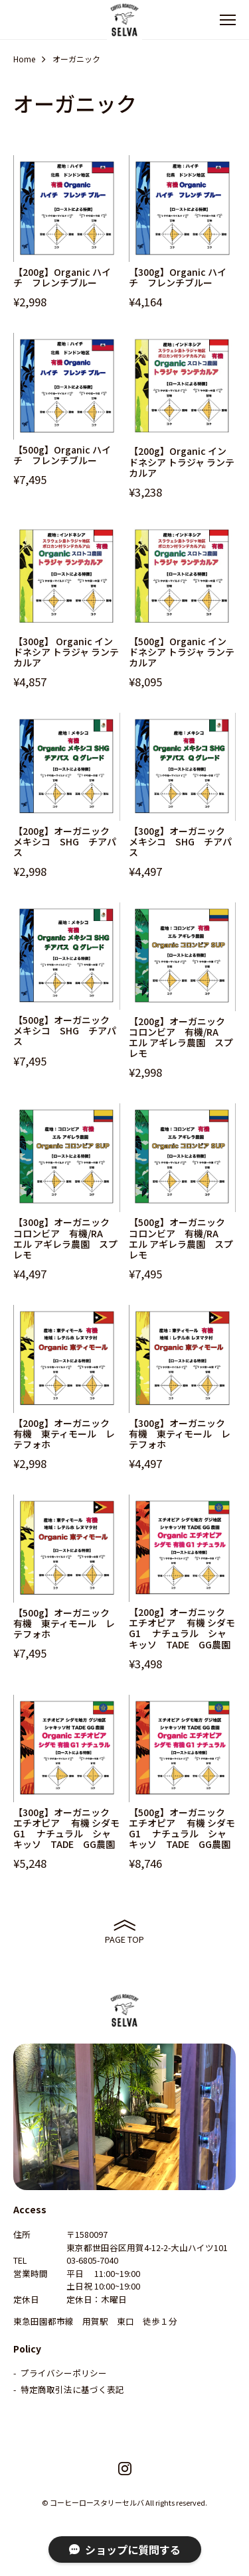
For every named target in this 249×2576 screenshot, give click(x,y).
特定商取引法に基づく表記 (72, 2389)
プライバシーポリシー (64, 2372)
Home (24, 59)
